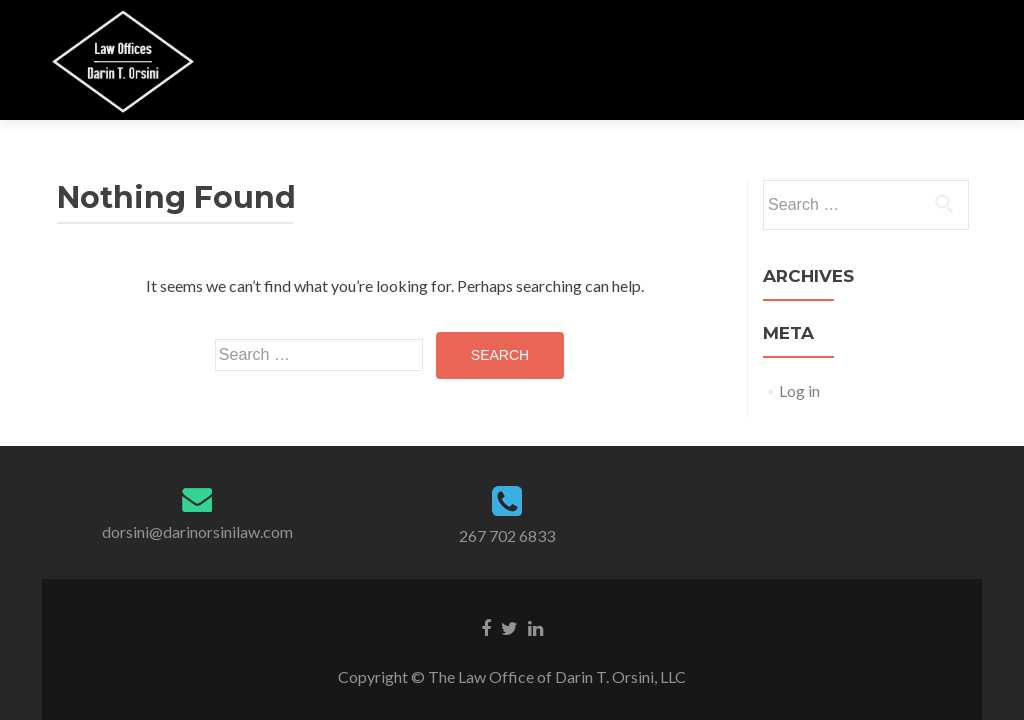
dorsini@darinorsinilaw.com (197, 531)
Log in (799, 390)
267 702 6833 (507, 535)
